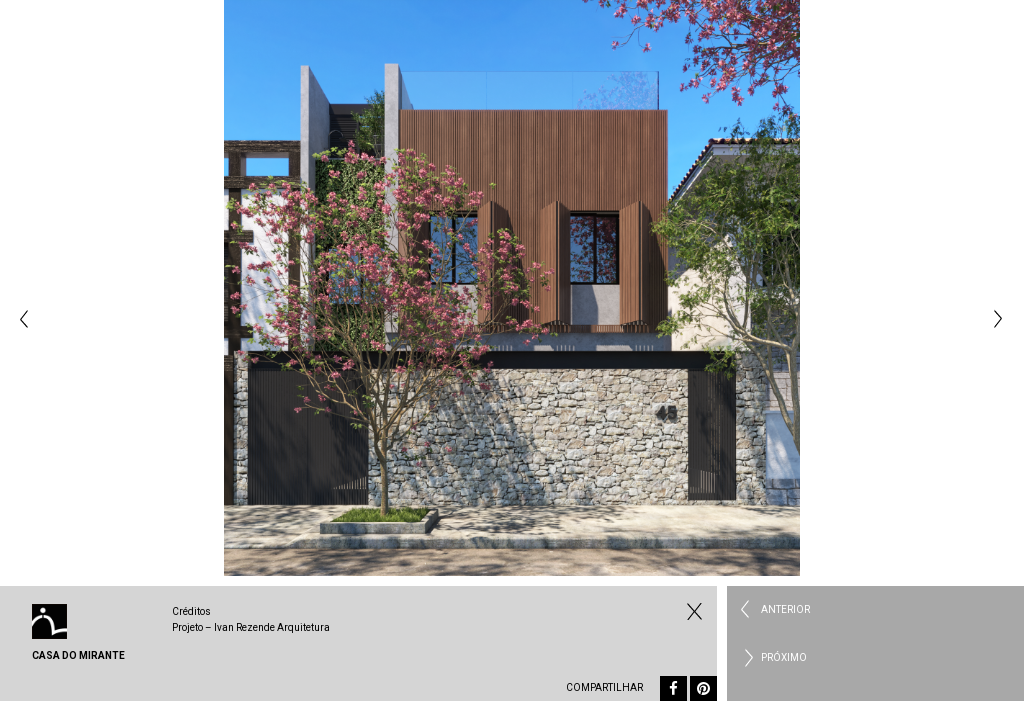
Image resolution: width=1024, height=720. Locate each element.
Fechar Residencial (692, 611)
